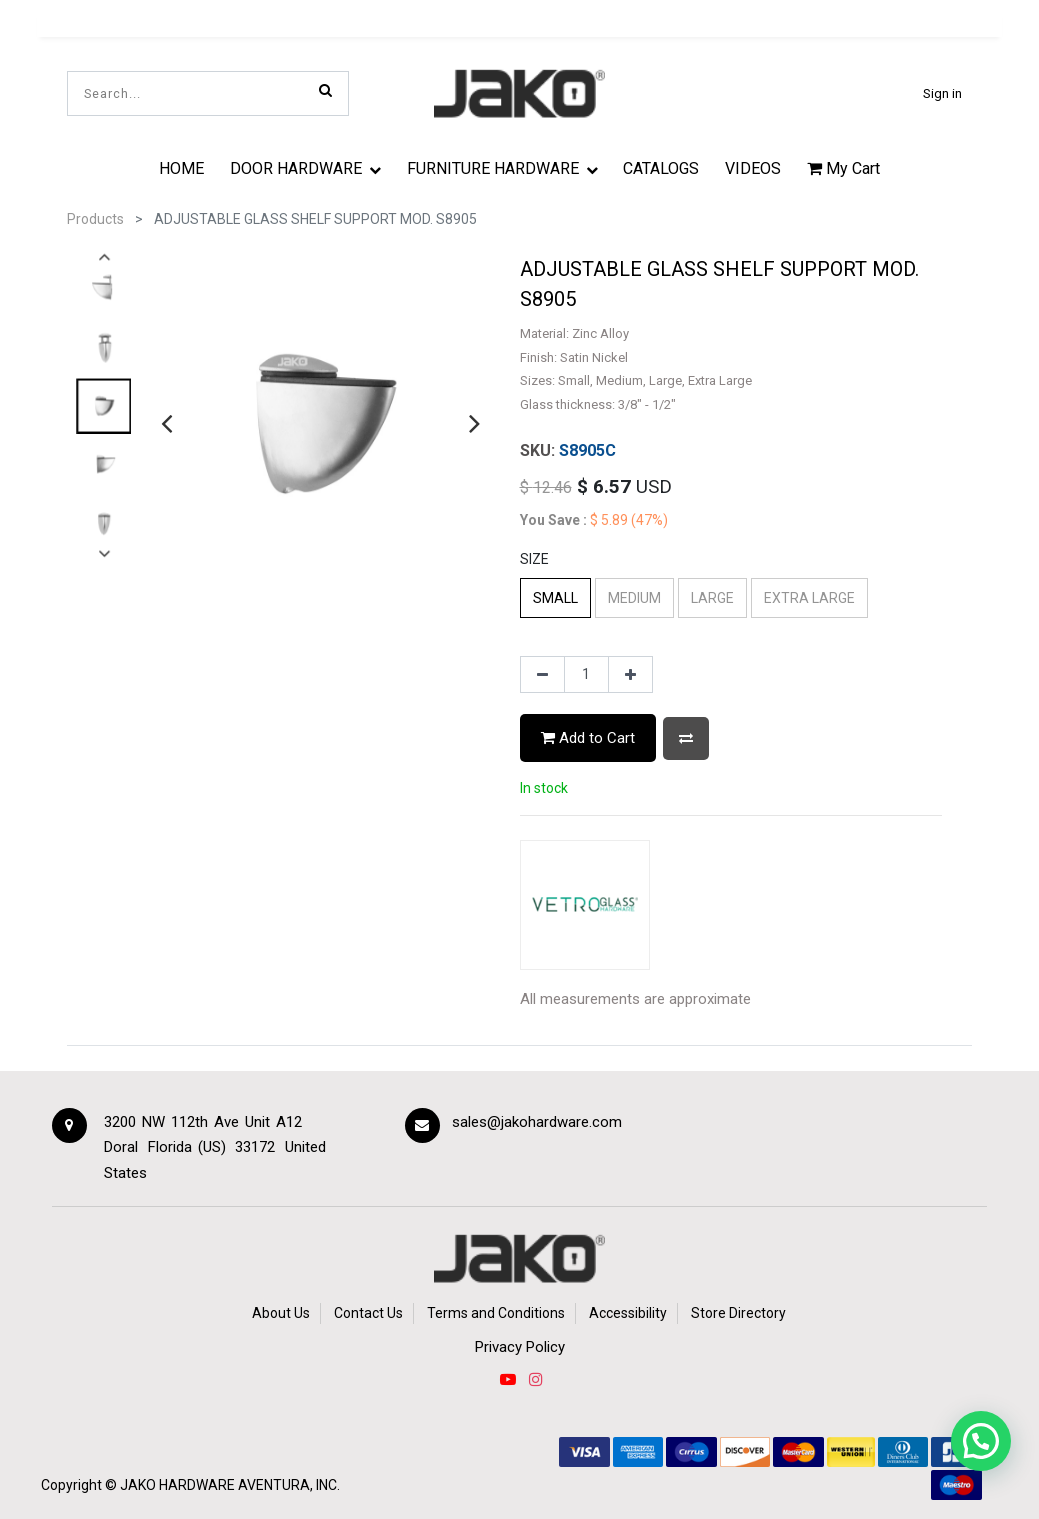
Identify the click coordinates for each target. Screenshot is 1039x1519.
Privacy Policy (520, 1347)
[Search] (325, 90)
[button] (686, 738)
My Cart (843, 168)
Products (95, 219)
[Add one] (630, 675)
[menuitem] (182, 168)
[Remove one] (542, 675)
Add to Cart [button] (588, 738)
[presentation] (166, 423)
